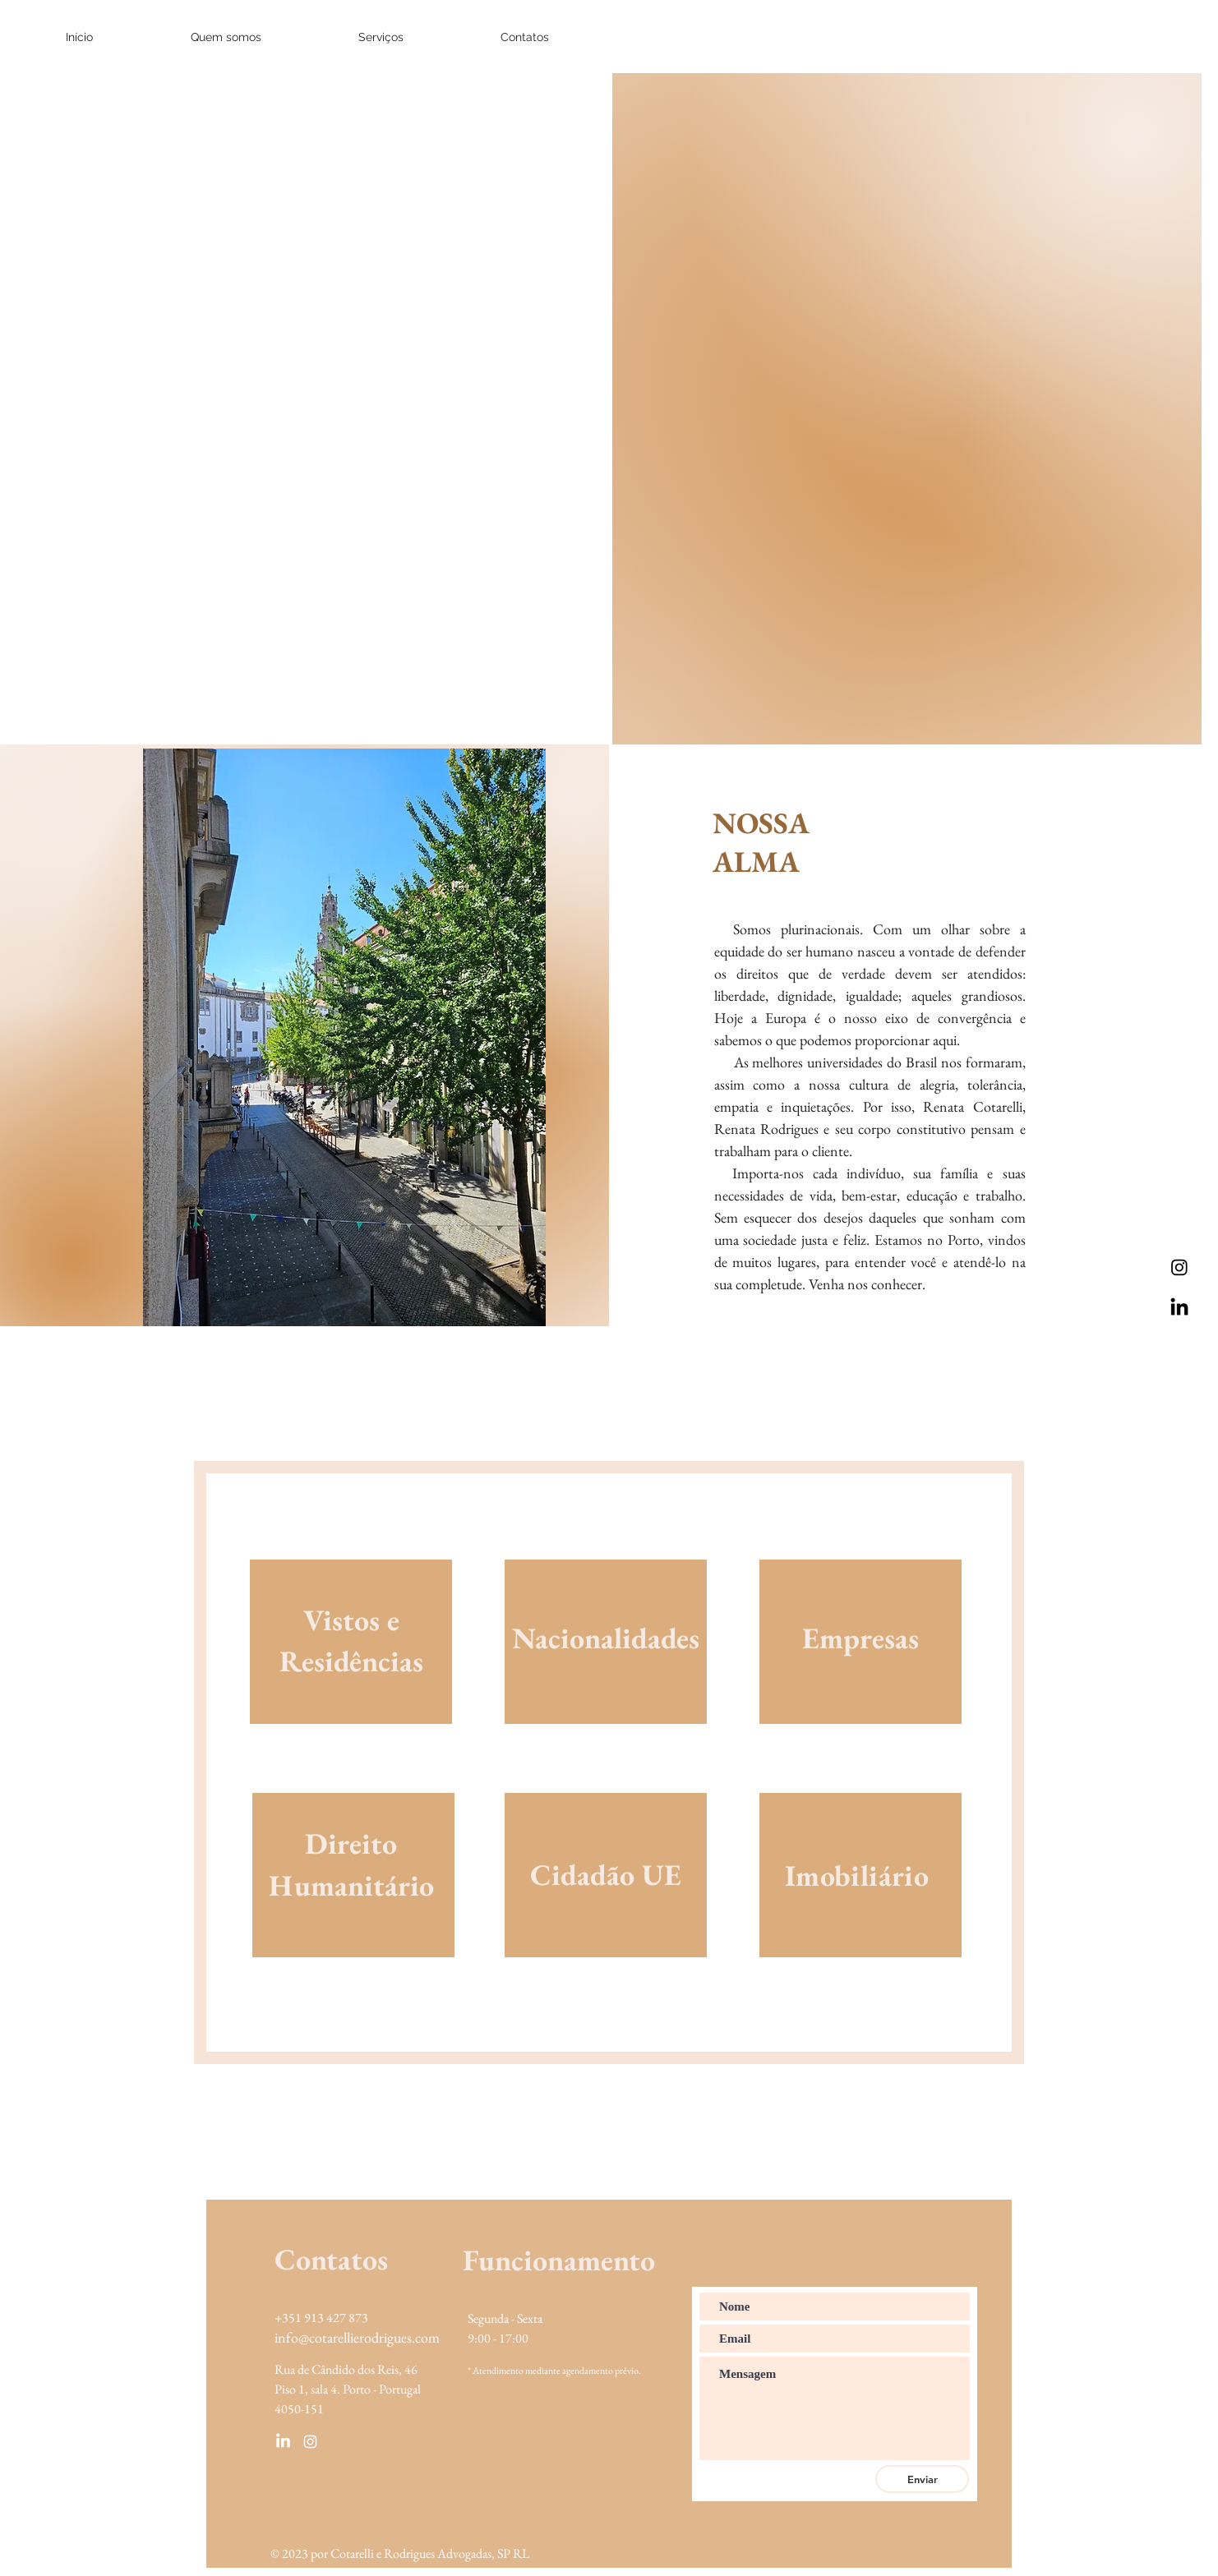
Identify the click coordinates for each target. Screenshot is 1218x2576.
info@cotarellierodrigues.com (357, 2337)
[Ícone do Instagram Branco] (310, 2441)
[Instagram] (1179, 1267)
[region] (351, 1661)
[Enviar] (922, 2479)
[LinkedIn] (1179, 1308)
